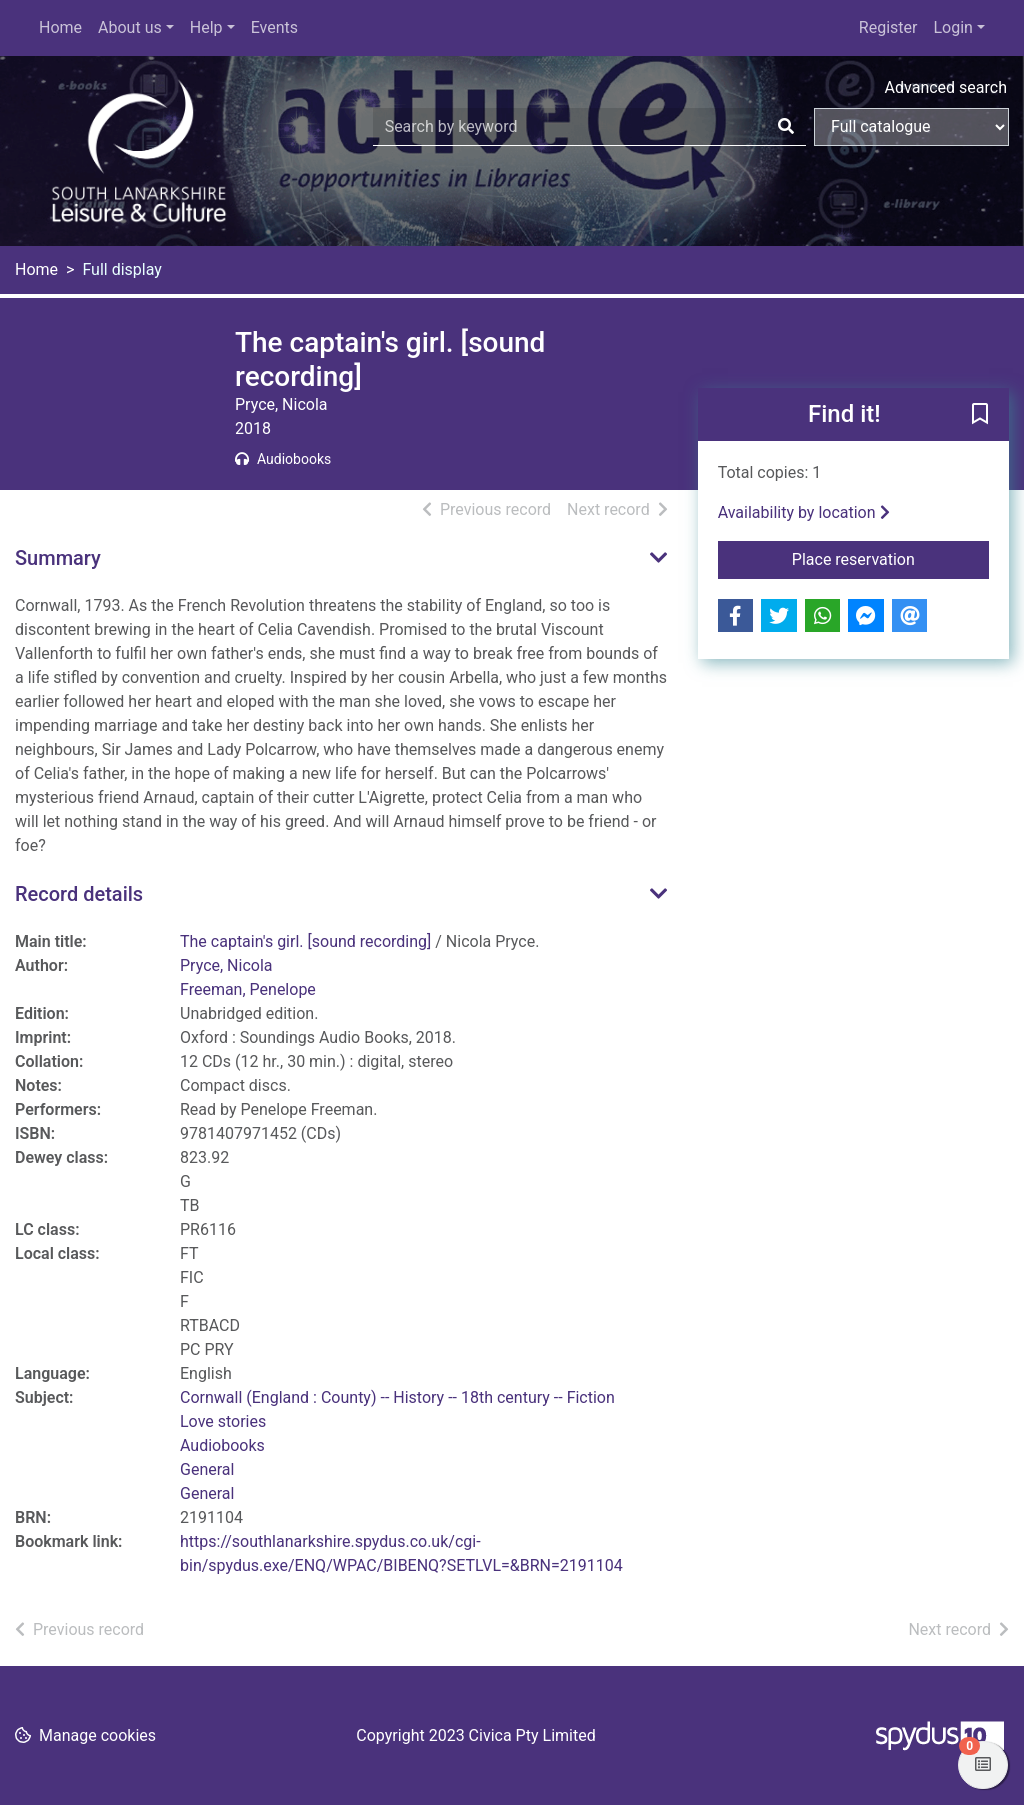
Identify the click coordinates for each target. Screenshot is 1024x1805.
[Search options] (911, 127)
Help (206, 27)
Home (60, 27)
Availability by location (804, 512)
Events (274, 27)
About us (130, 27)
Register (888, 27)
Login (952, 27)
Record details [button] (79, 894)
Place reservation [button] (890, 558)
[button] (980, 416)
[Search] (786, 127)
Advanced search (946, 87)
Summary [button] (58, 558)
